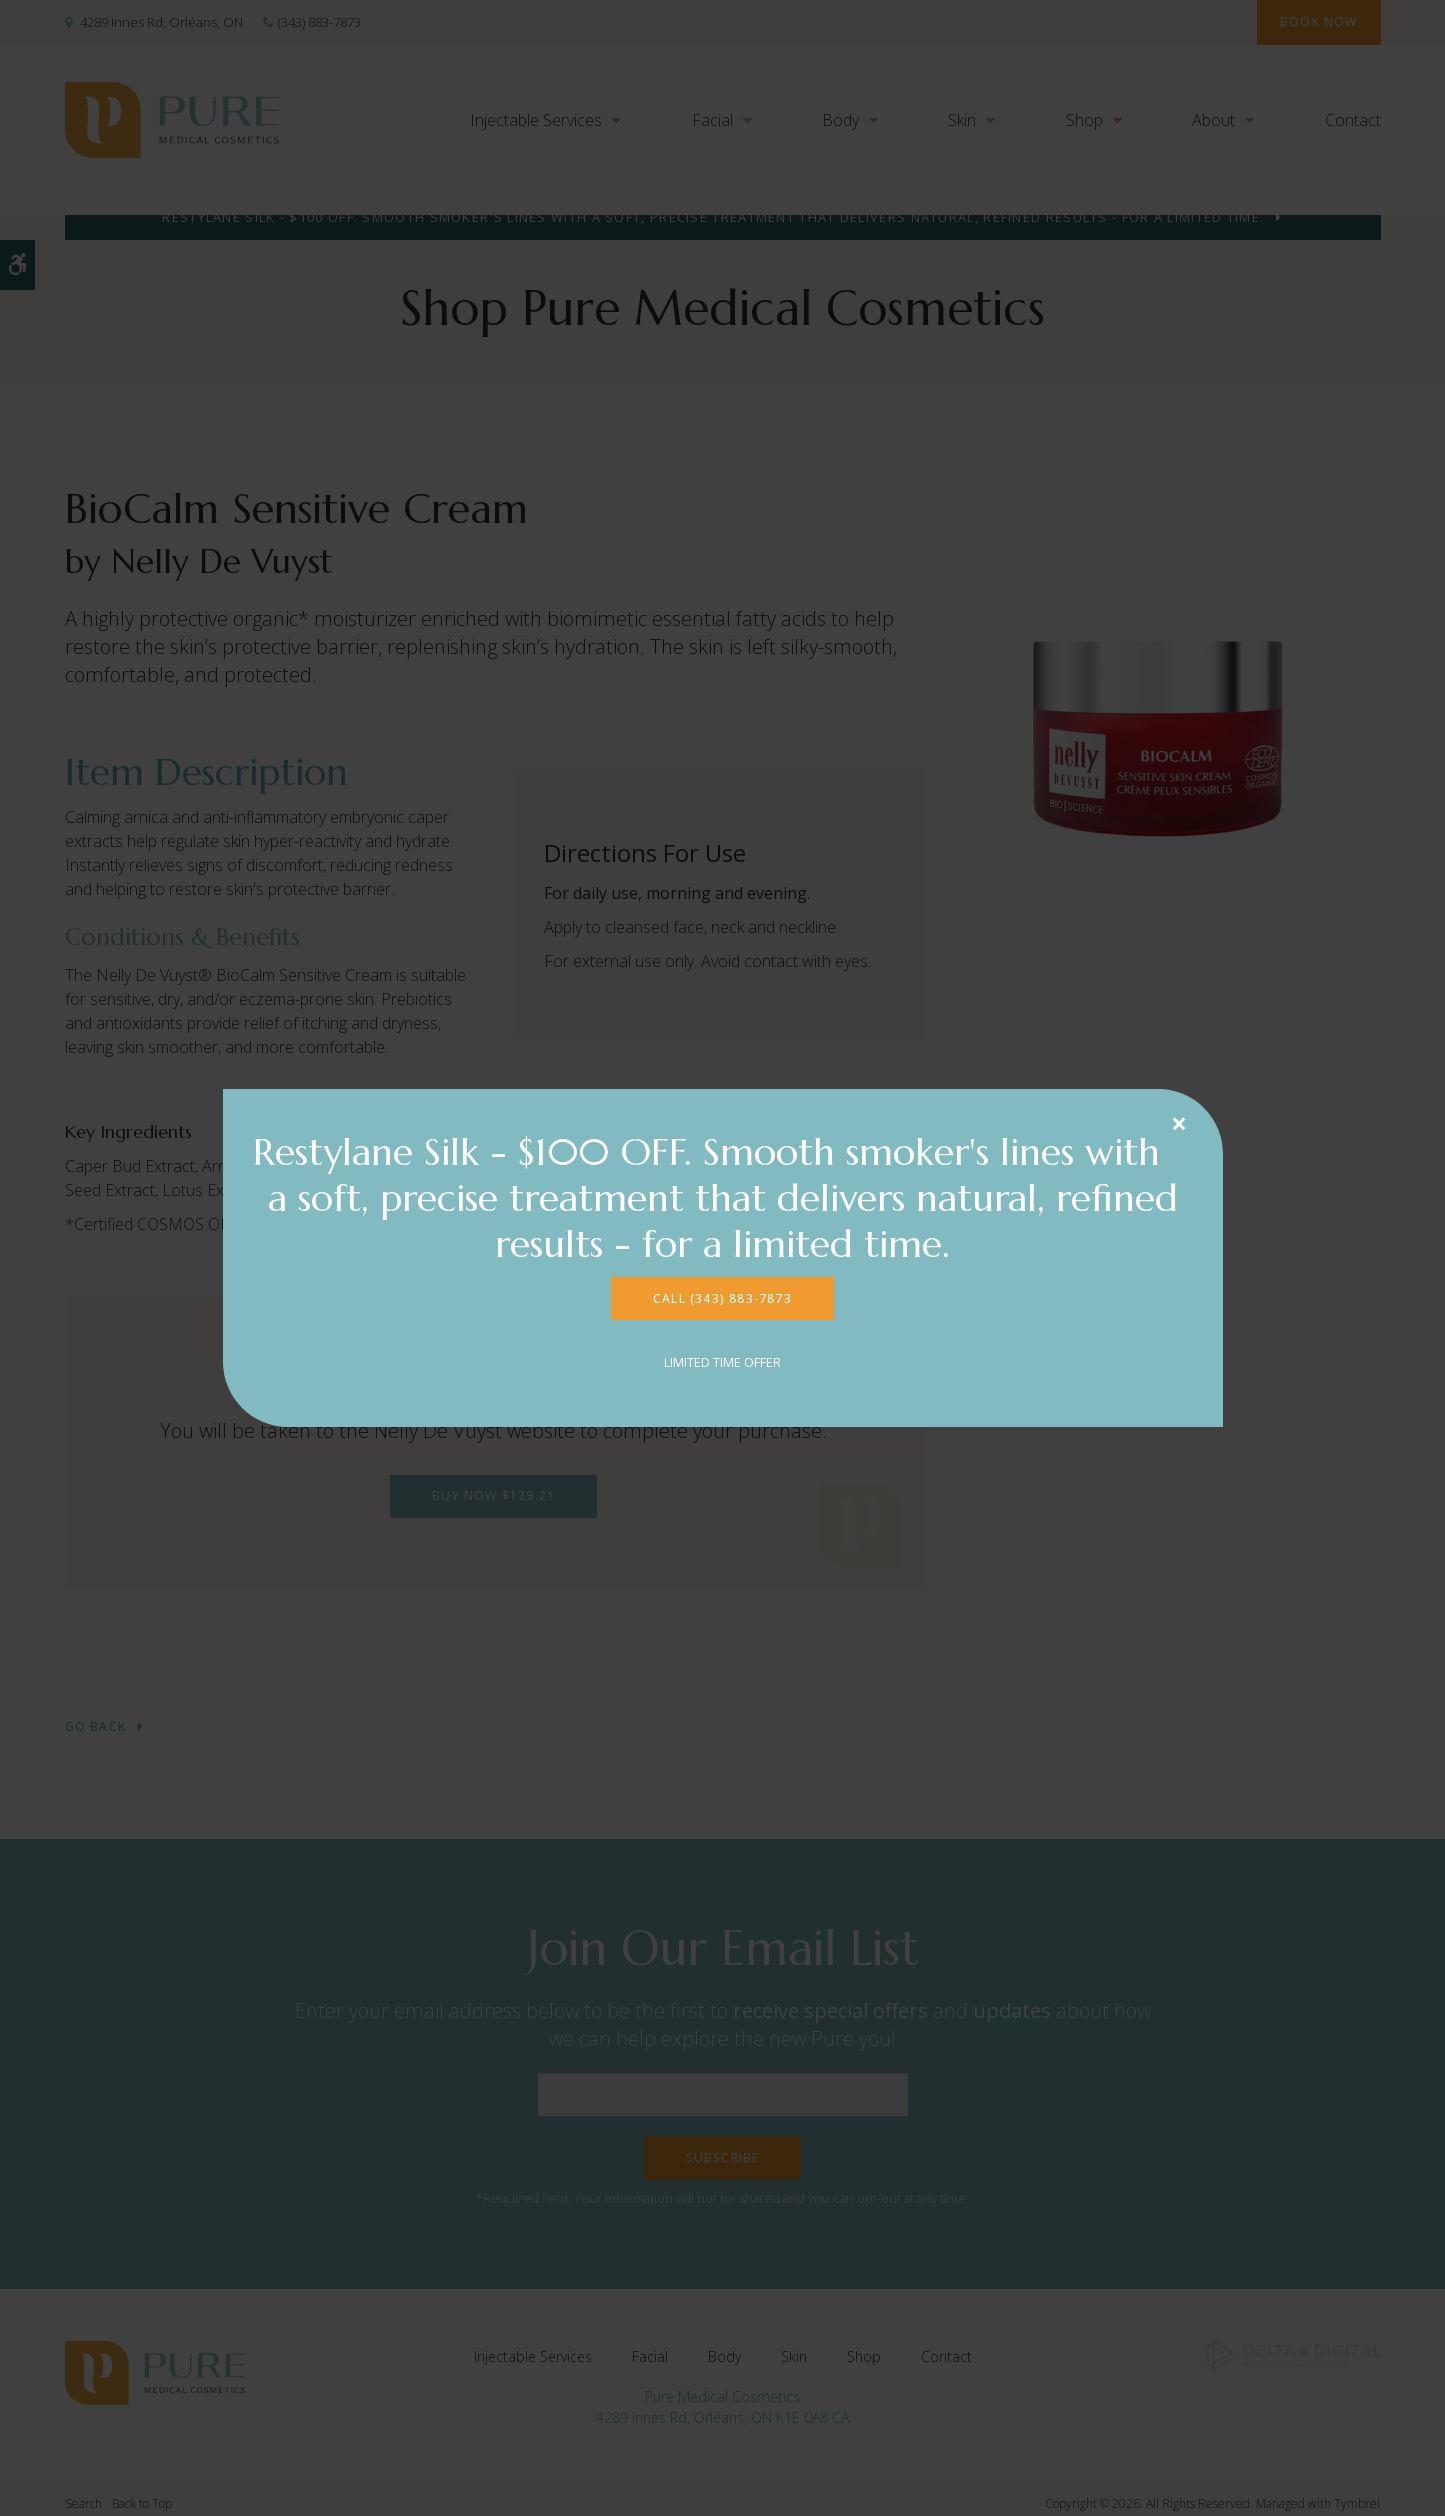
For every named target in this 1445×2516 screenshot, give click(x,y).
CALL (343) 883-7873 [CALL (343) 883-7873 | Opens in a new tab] (722, 1300)
